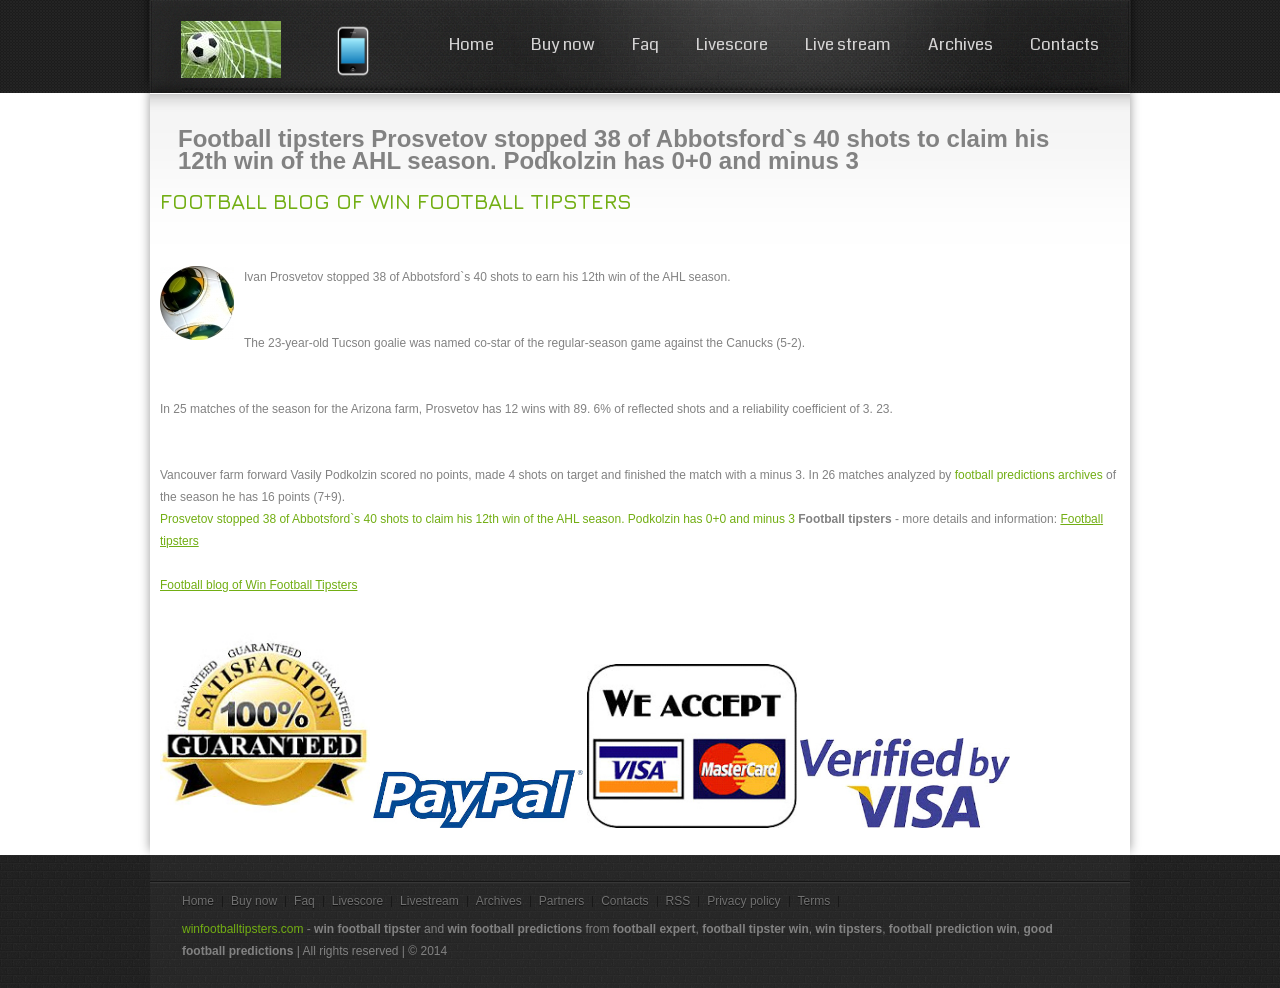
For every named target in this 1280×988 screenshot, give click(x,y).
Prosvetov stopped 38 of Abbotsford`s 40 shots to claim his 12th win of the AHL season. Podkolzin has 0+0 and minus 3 (477, 519)
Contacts (1064, 44)
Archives (960, 44)
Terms (814, 901)
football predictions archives (1029, 475)
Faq (645, 44)
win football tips (252, 49)
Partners (561, 901)
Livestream (429, 901)
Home (471, 44)
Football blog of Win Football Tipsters (396, 201)
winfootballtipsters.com (242, 929)
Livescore (732, 44)
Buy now (563, 44)
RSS (678, 901)
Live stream (848, 44)
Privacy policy (743, 901)
